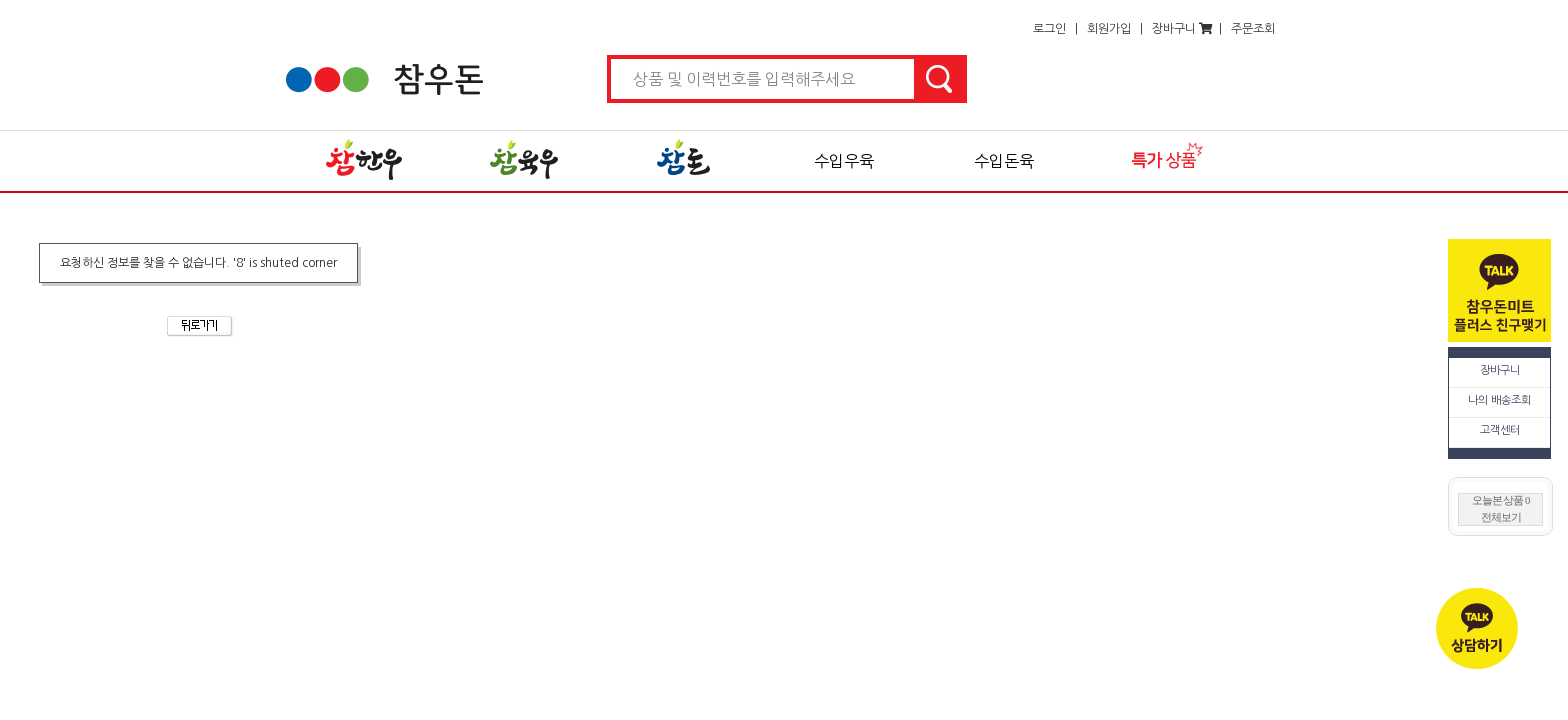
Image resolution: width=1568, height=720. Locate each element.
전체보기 (1501, 517)
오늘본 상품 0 (1501, 500)
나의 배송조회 (1499, 400)
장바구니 (1500, 370)
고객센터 (1500, 430)
